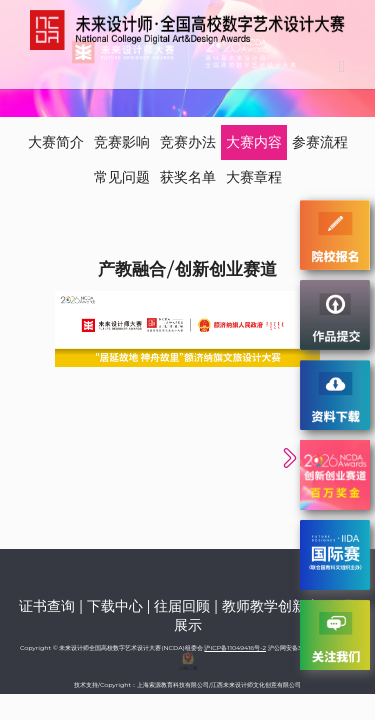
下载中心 (115, 606)
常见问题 (122, 177)
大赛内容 (254, 142)
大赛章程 (254, 177)
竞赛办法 (188, 142)
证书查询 (47, 606)
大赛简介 (56, 142)
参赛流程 (320, 142)
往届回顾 (182, 606)
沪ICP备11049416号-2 (235, 648)
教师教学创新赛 (271, 606)
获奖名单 (188, 177)
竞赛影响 (122, 142)
